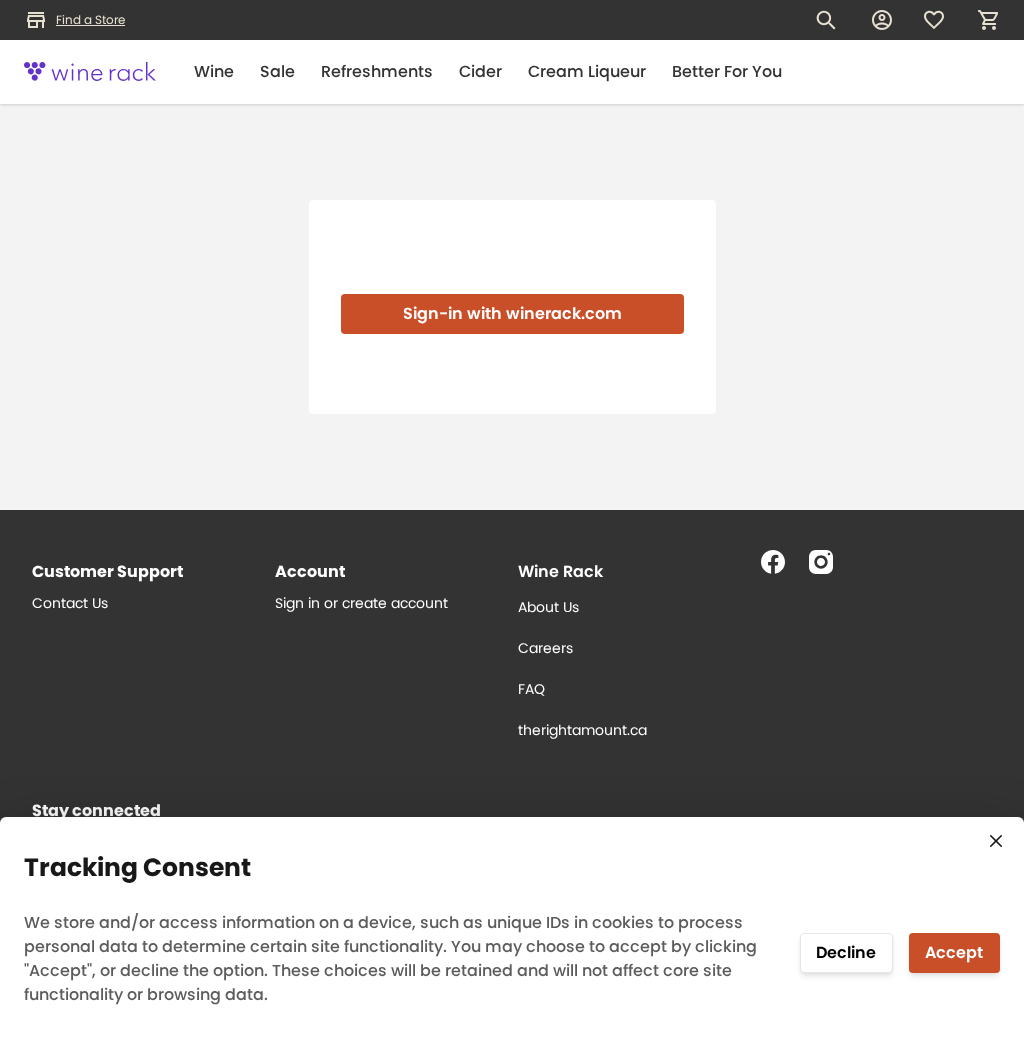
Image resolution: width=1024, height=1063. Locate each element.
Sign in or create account (361, 603)
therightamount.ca (582, 730)
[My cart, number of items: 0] (988, 20)
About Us (548, 607)
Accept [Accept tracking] (954, 952)
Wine (214, 71)
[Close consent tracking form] (996, 841)
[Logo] (90, 72)
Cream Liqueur (587, 71)
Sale (277, 71)
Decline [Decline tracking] (846, 952)
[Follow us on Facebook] (781, 570)
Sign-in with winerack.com (512, 313)
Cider (480, 71)
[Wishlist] (934, 20)
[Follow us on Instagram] (829, 570)
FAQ (531, 689)
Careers (545, 648)
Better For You (727, 71)
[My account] (882, 20)
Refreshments (377, 71)
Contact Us (70, 603)
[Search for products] (826, 20)
